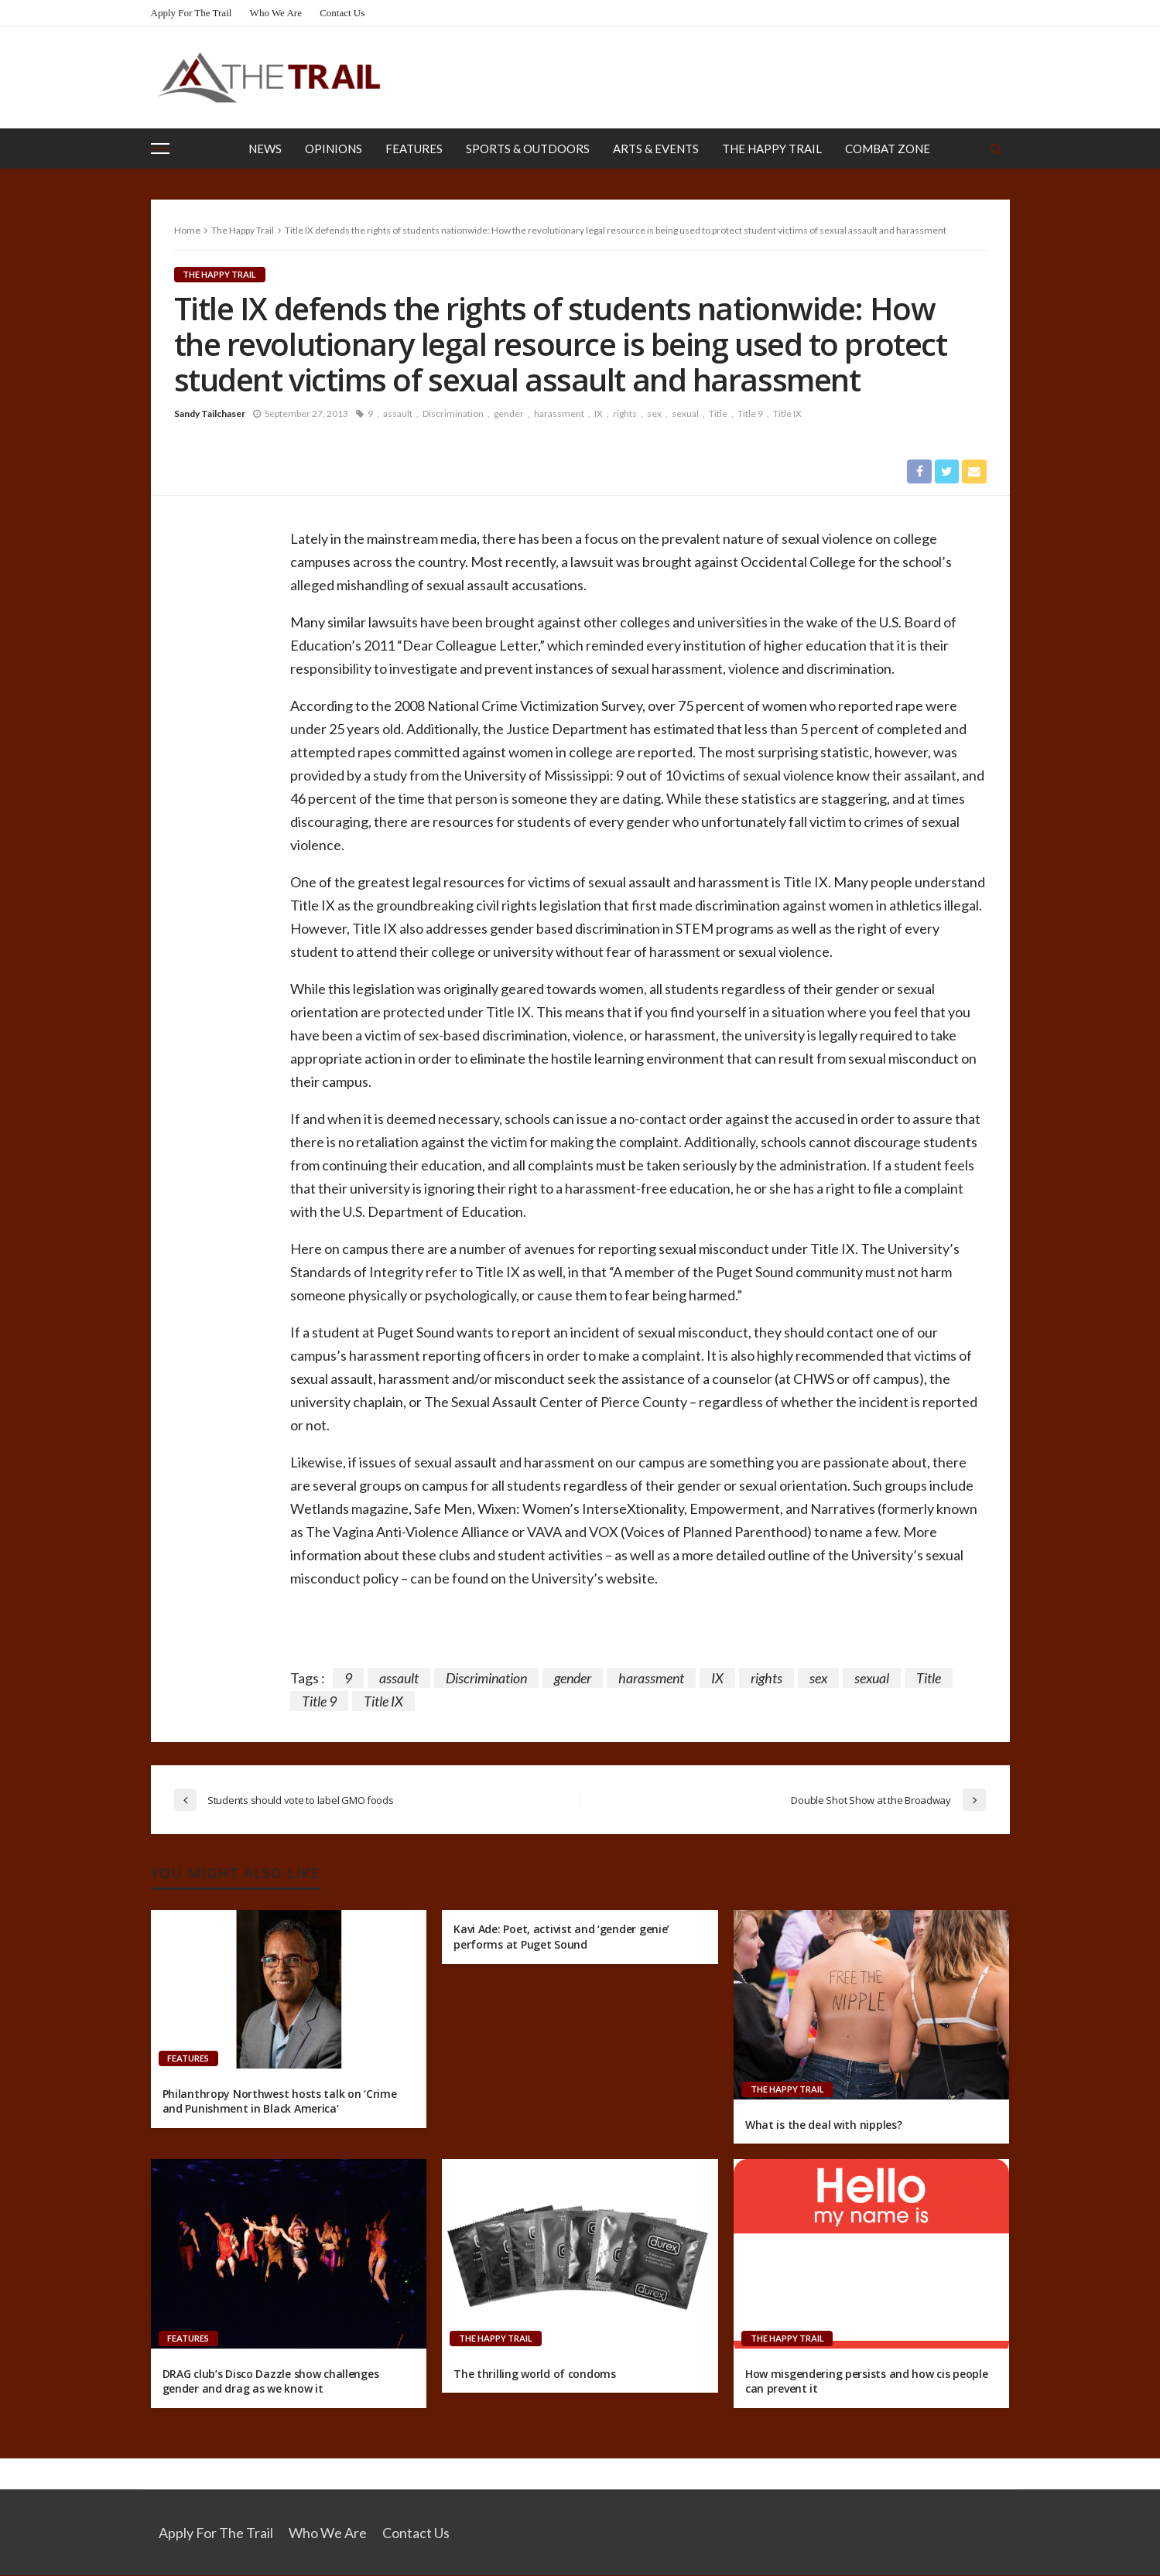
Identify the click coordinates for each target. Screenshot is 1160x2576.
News (265, 148)
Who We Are (276, 13)
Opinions (333, 148)
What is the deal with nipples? (823, 2125)
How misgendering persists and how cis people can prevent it (866, 2382)
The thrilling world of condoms (534, 2374)
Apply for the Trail (191, 13)
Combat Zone (887, 148)
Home (187, 230)
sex (654, 413)
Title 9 (750, 413)
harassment (559, 413)
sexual (685, 413)
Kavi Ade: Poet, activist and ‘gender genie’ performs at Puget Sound (561, 1937)
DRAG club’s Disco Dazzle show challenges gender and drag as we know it (271, 2382)
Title (718, 413)
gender (509, 413)
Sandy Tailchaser (209, 413)
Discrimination (453, 413)
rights (625, 413)
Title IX (787, 413)
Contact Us (342, 13)
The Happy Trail (772, 148)
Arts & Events (656, 148)
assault (397, 413)
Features (414, 148)
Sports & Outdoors (528, 148)
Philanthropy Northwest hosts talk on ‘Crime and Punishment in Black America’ (280, 2102)
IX (598, 413)
